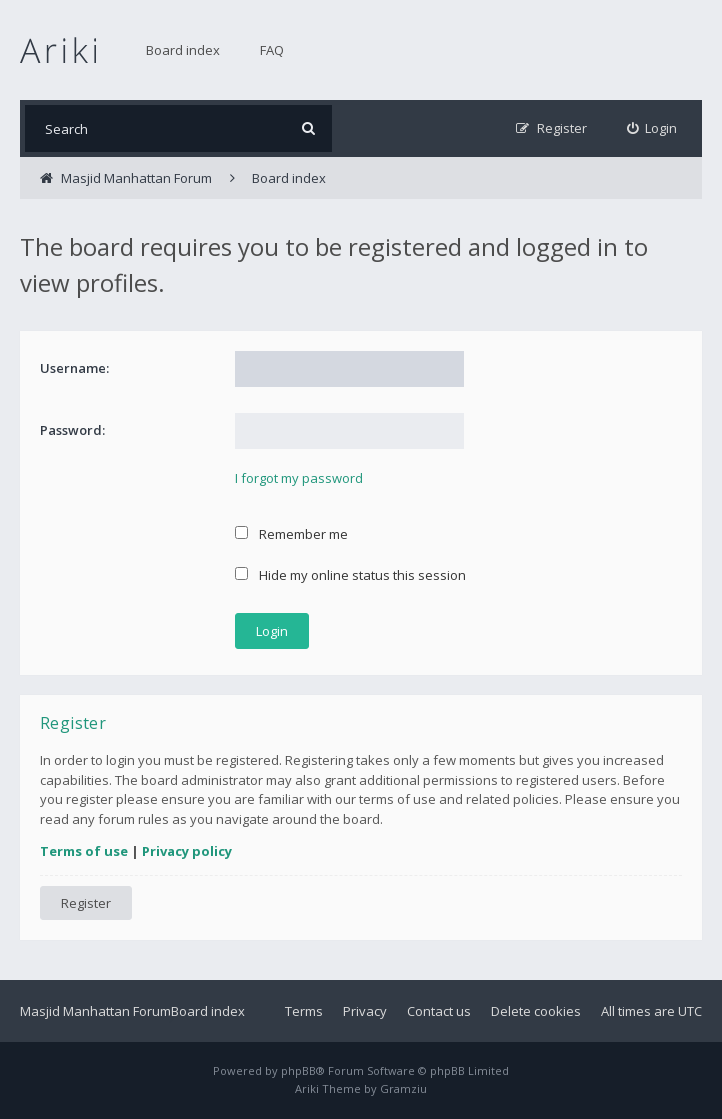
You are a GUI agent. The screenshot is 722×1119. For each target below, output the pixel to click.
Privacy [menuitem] (365, 1011)
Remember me (291, 534)
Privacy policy (187, 851)
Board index (183, 50)
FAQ (272, 50)
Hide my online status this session (350, 575)
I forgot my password (299, 478)
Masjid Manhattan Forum (95, 1011)
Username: (74, 368)
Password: (72, 430)
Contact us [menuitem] (439, 1011)
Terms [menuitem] (304, 1011)
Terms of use (84, 851)
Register (86, 903)
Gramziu (403, 1088)
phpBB (298, 1070)
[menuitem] (652, 128)
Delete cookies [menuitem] (536, 1011)
